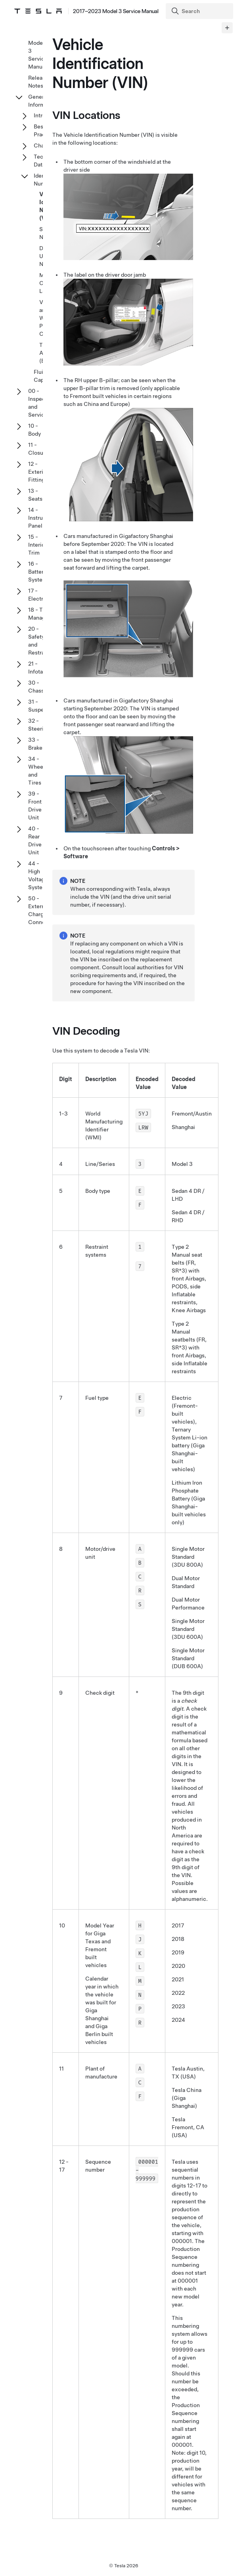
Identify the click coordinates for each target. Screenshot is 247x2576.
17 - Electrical (40, 595)
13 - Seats (35, 495)
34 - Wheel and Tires (36, 771)
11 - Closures (39, 449)
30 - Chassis (38, 686)
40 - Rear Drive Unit (35, 840)
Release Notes (38, 82)
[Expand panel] (227, 27)
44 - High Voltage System (38, 875)
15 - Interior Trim (37, 545)
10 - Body (34, 430)
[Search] (200, 11)
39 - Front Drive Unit (35, 805)
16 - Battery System (37, 572)
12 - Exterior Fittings (38, 472)
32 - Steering (39, 725)
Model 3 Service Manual (38, 55)
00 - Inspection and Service (41, 403)
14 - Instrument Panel (42, 518)
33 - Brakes (36, 744)
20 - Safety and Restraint (39, 641)
